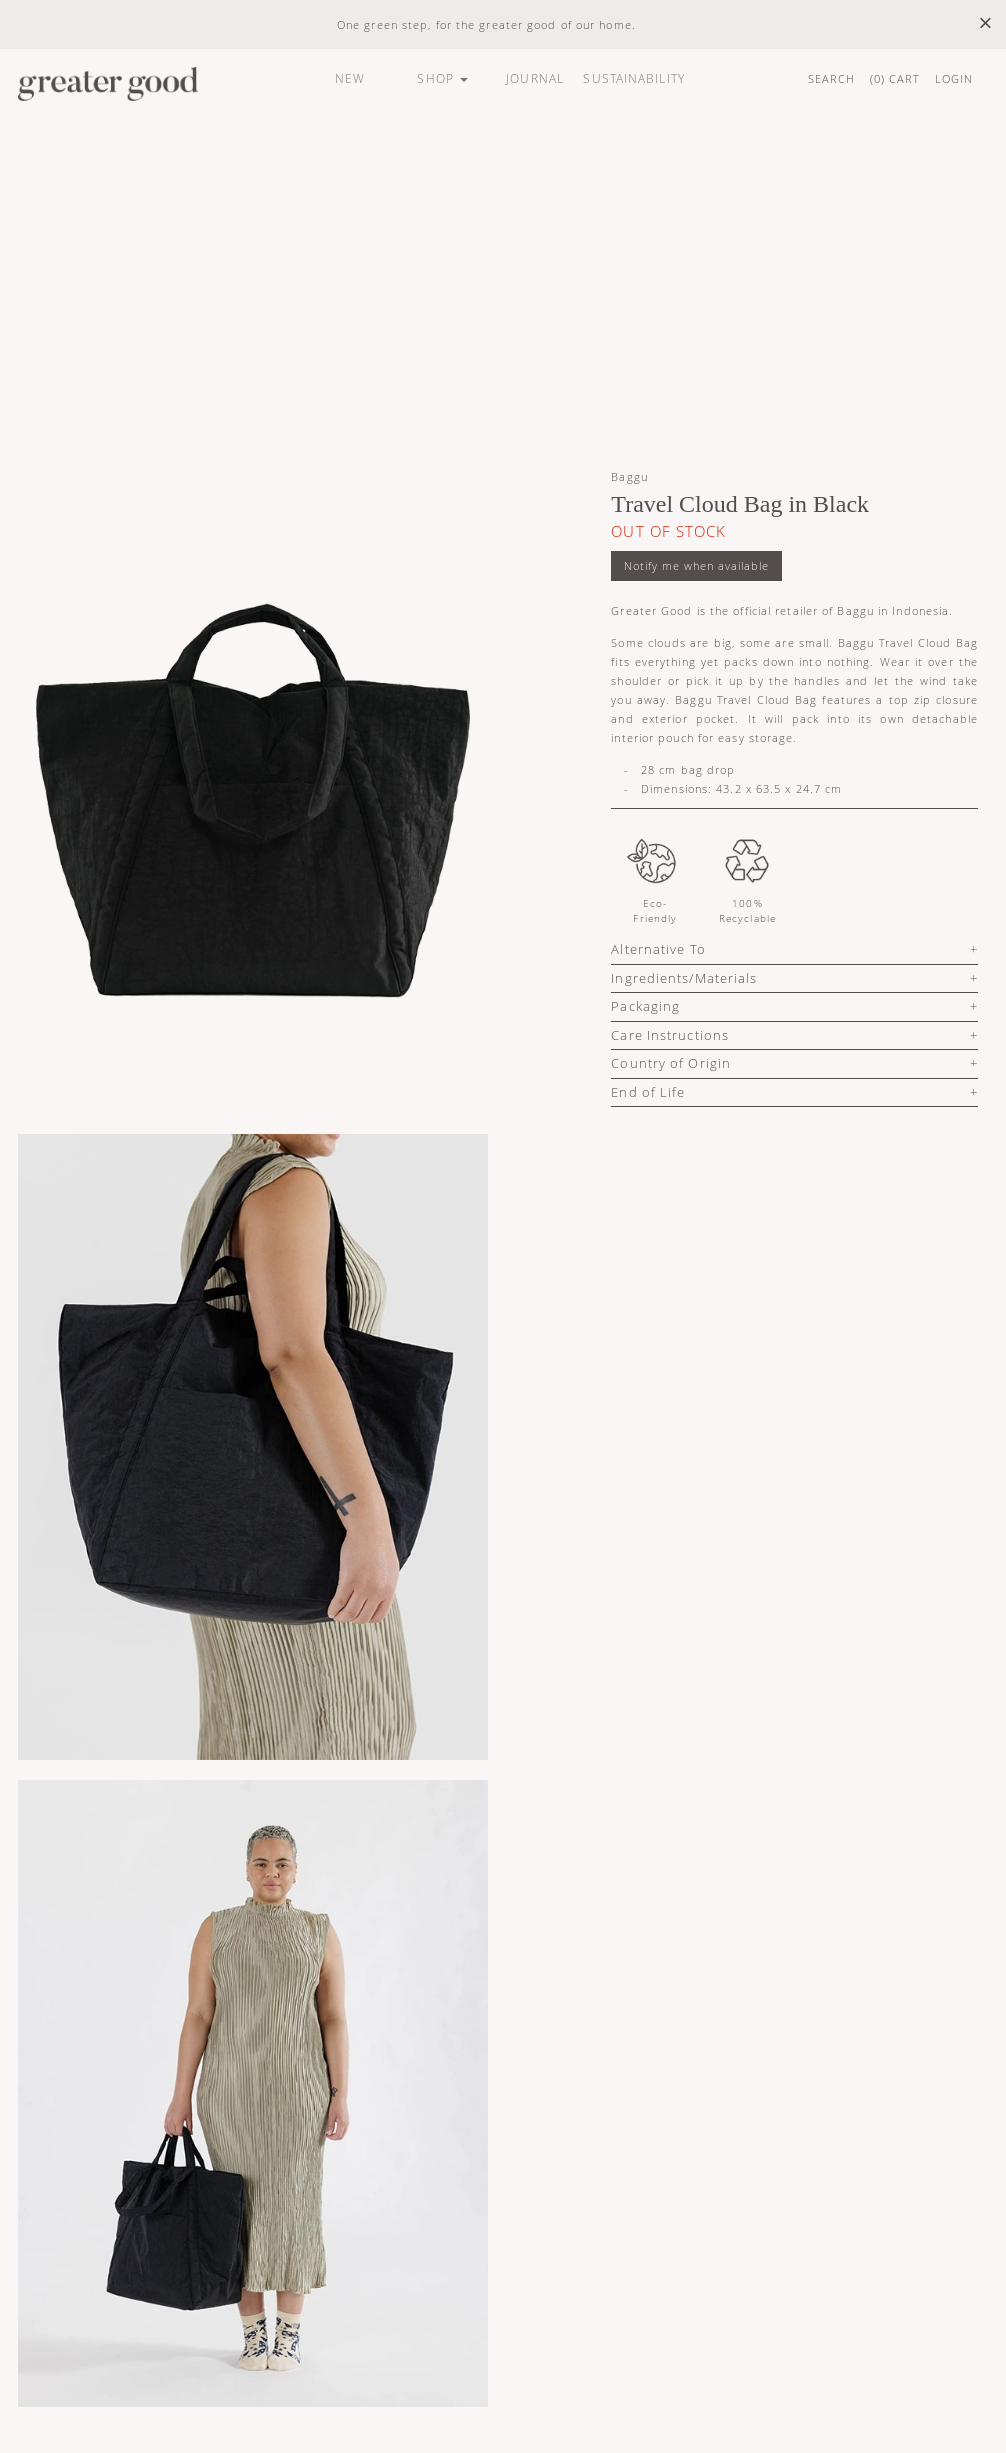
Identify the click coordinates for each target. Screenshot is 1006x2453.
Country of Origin (671, 1063)
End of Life (648, 1092)
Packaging (645, 1006)
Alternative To (658, 949)
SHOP (442, 78)
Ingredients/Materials (684, 978)
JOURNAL (535, 78)
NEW (350, 78)
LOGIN (954, 78)
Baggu (629, 476)
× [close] (985, 23)
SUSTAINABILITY (633, 78)
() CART (895, 78)
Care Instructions (670, 1035)
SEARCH (832, 78)
